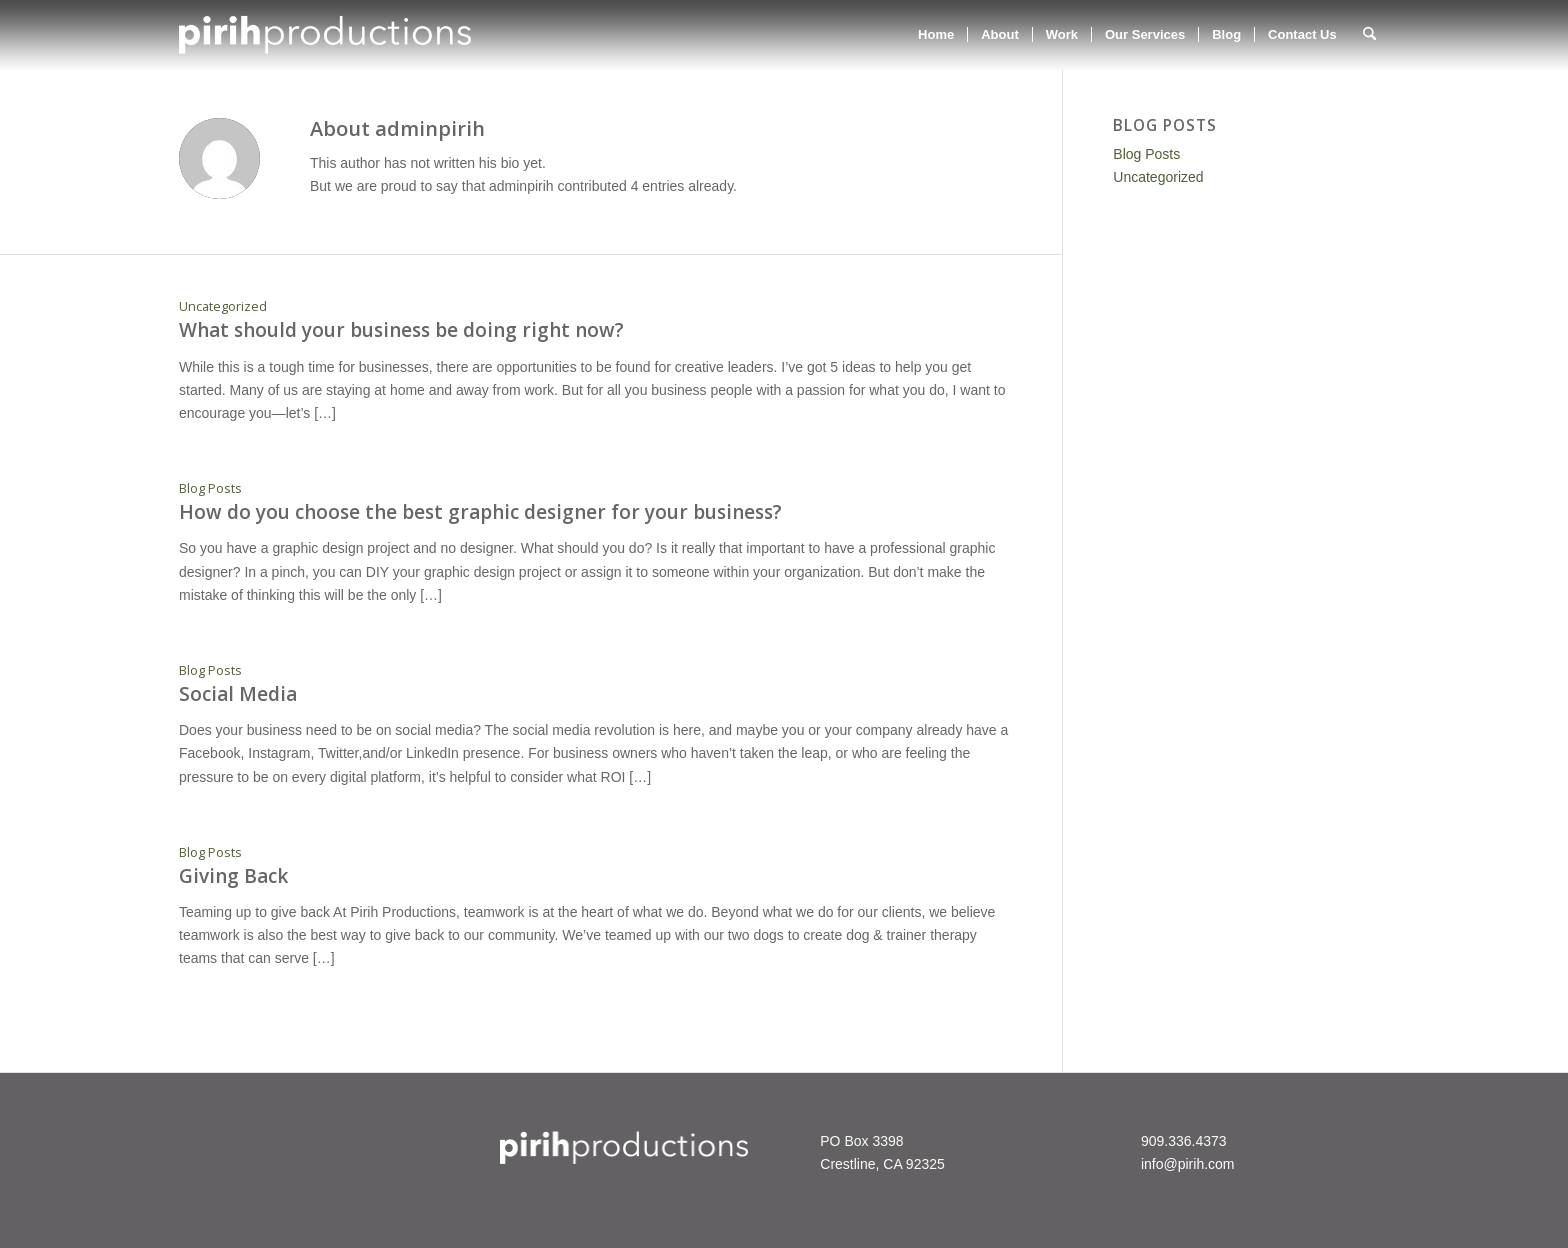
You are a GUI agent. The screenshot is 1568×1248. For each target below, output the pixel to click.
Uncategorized (223, 306)
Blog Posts (210, 488)
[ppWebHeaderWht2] (325, 35)
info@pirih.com (1188, 1164)
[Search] (1369, 35)
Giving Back (233, 876)
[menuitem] (936, 35)
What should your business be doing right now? (401, 330)
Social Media (238, 694)
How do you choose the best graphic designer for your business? (480, 512)
